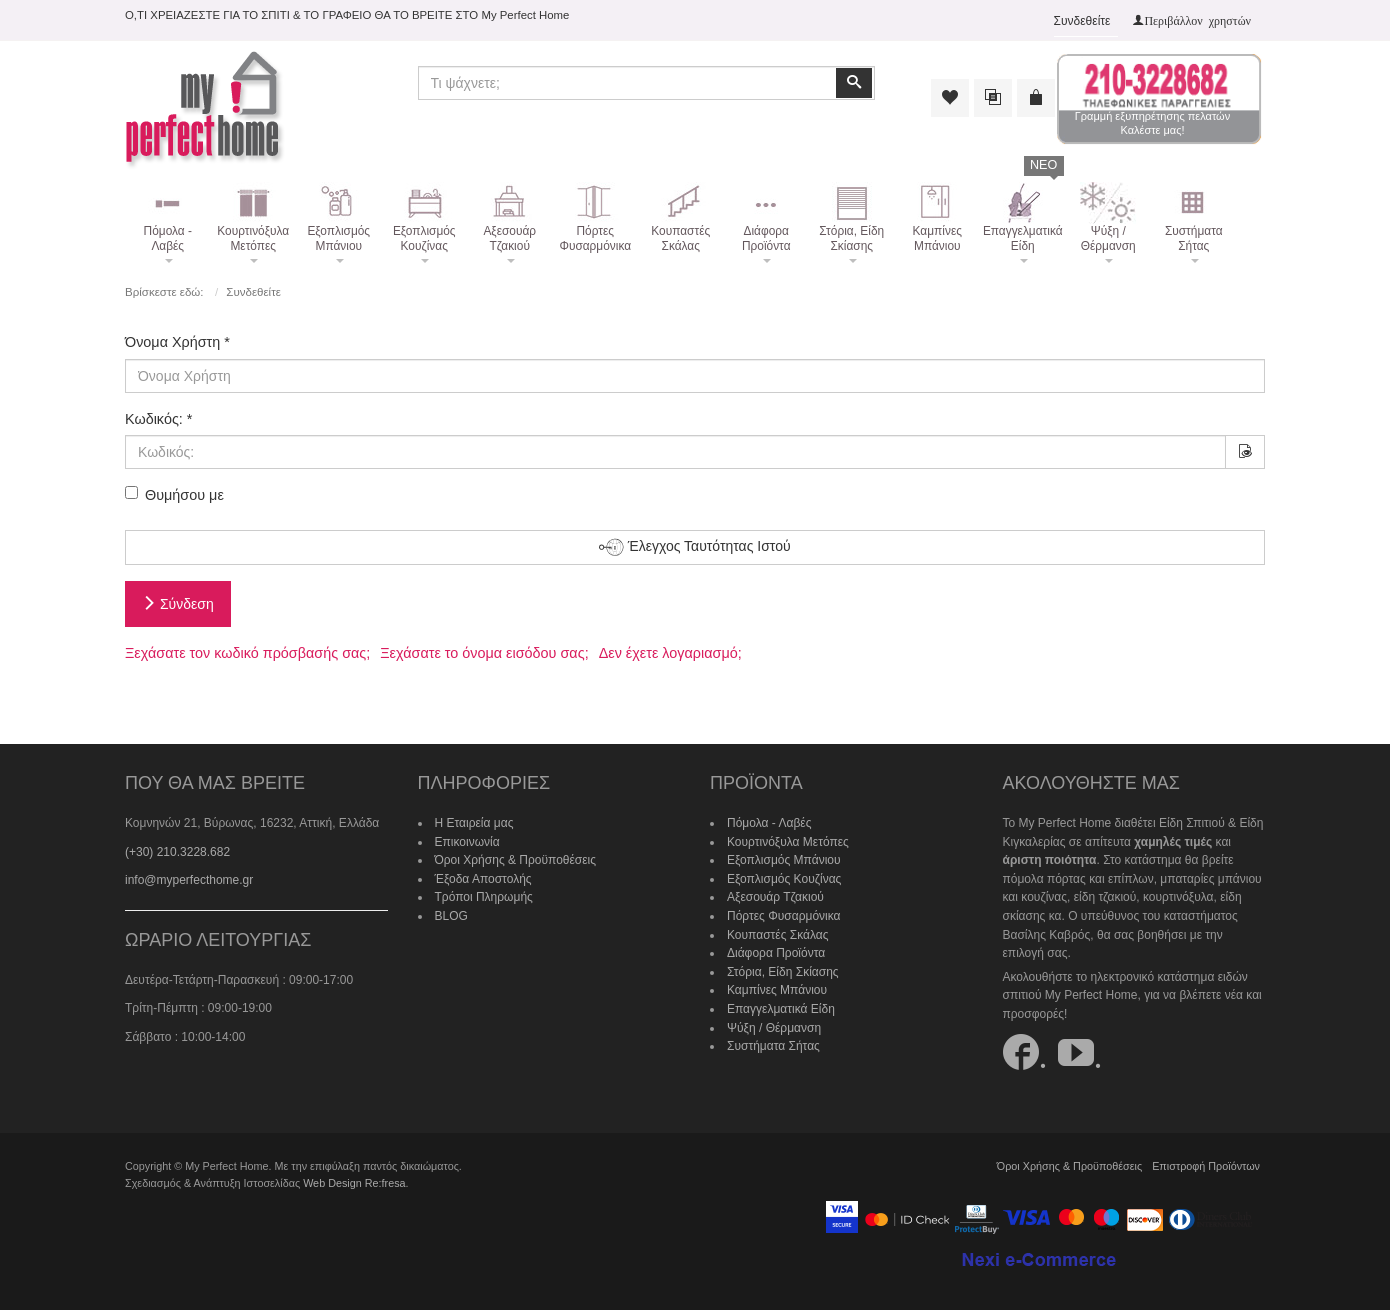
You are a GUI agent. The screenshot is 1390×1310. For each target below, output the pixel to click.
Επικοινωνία (467, 842)
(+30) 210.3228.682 (177, 852)
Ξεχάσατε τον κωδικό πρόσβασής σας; (247, 653)
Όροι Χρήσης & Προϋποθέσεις (516, 860)
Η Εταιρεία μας (474, 823)
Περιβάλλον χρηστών (1197, 20)
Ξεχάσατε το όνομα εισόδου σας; (484, 653)
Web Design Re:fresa (354, 1183)
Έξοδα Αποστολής (483, 879)
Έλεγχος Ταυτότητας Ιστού (694, 547)
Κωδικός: (158, 419)
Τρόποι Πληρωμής (484, 897)
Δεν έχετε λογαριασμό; (670, 653)
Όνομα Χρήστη (177, 342)
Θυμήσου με (174, 494)
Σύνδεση (178, 604)
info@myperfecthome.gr (189, 880)
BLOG (451, 916)
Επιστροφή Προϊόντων (1206, 1166)
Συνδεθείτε (1082, 21)
